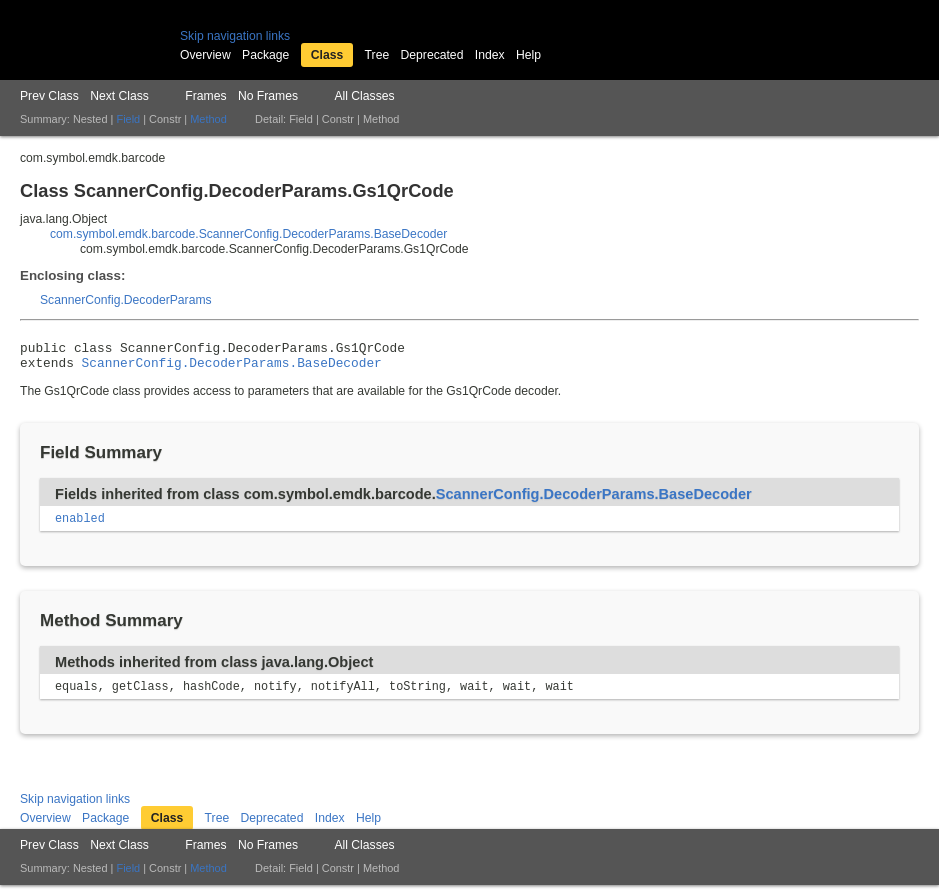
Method (208, 119)
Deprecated (432, 55)
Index (490, 55)
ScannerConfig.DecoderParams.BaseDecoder (232, 368)
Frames (205, 96)
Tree (377, 55)
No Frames (268, 96)
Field (128, 119)
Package (265, 55)
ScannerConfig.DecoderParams (126, 300)
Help (528, 55)
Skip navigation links (235, 36)
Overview (205, 55)
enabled (80, 526)
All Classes (364, 96)
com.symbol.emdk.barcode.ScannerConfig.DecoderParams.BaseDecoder (248, 234)
